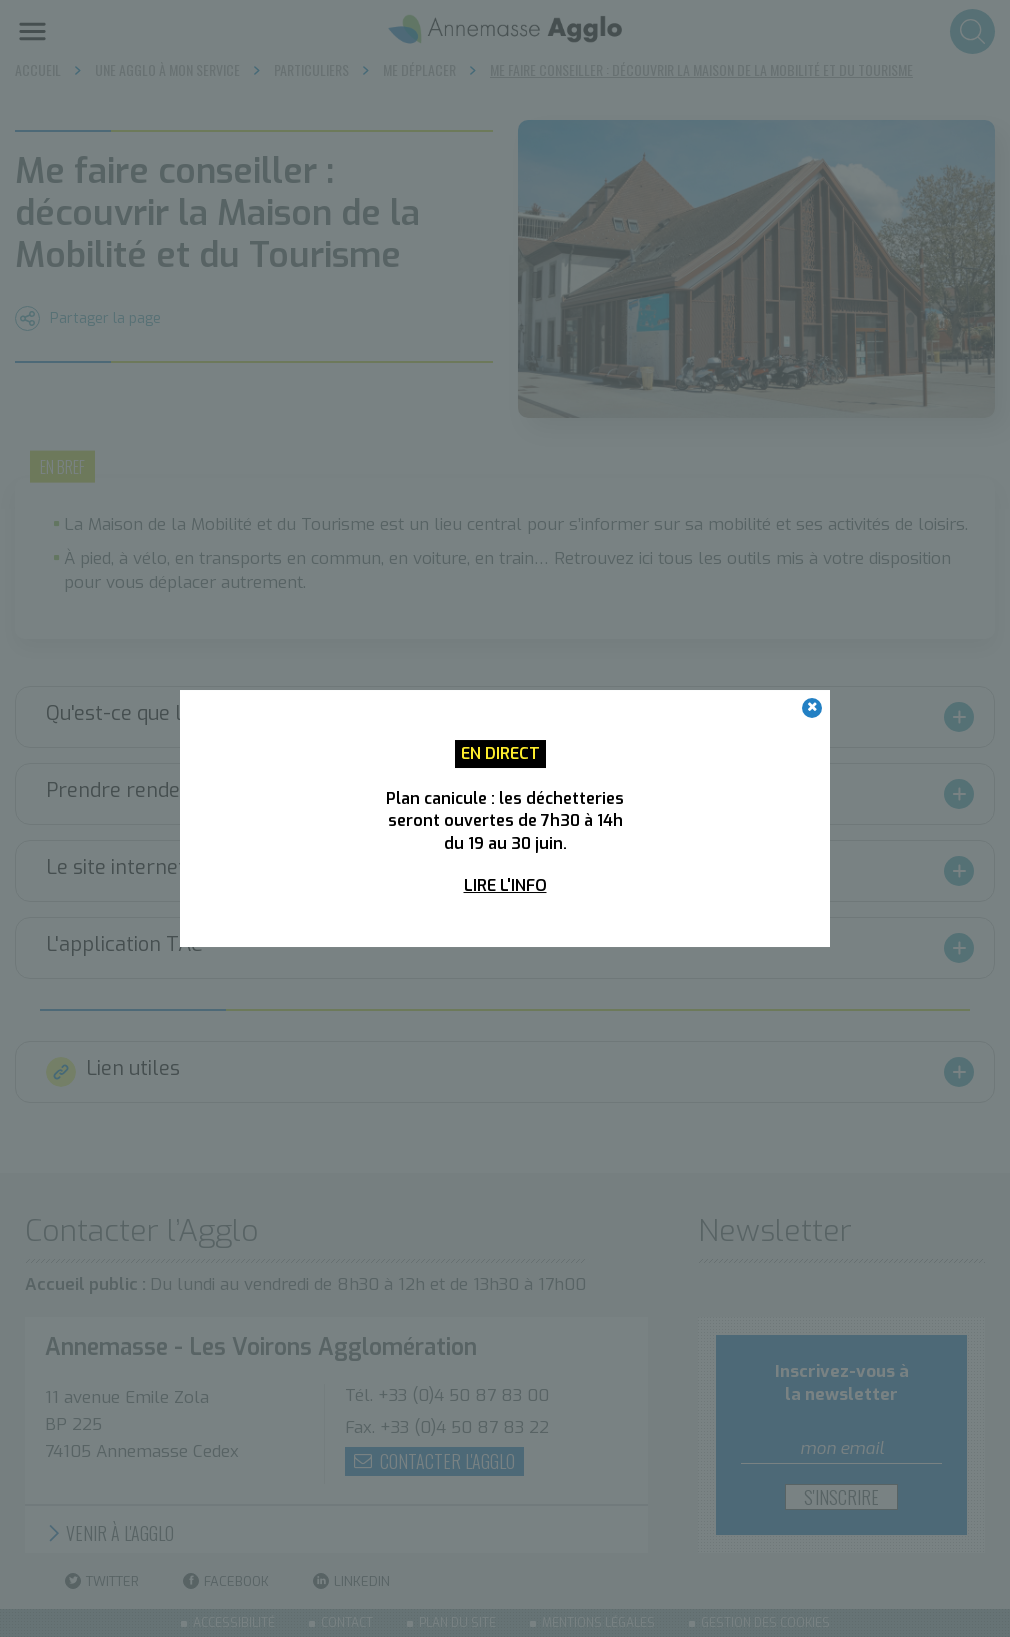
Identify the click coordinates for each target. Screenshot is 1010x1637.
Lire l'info (505, 885)
